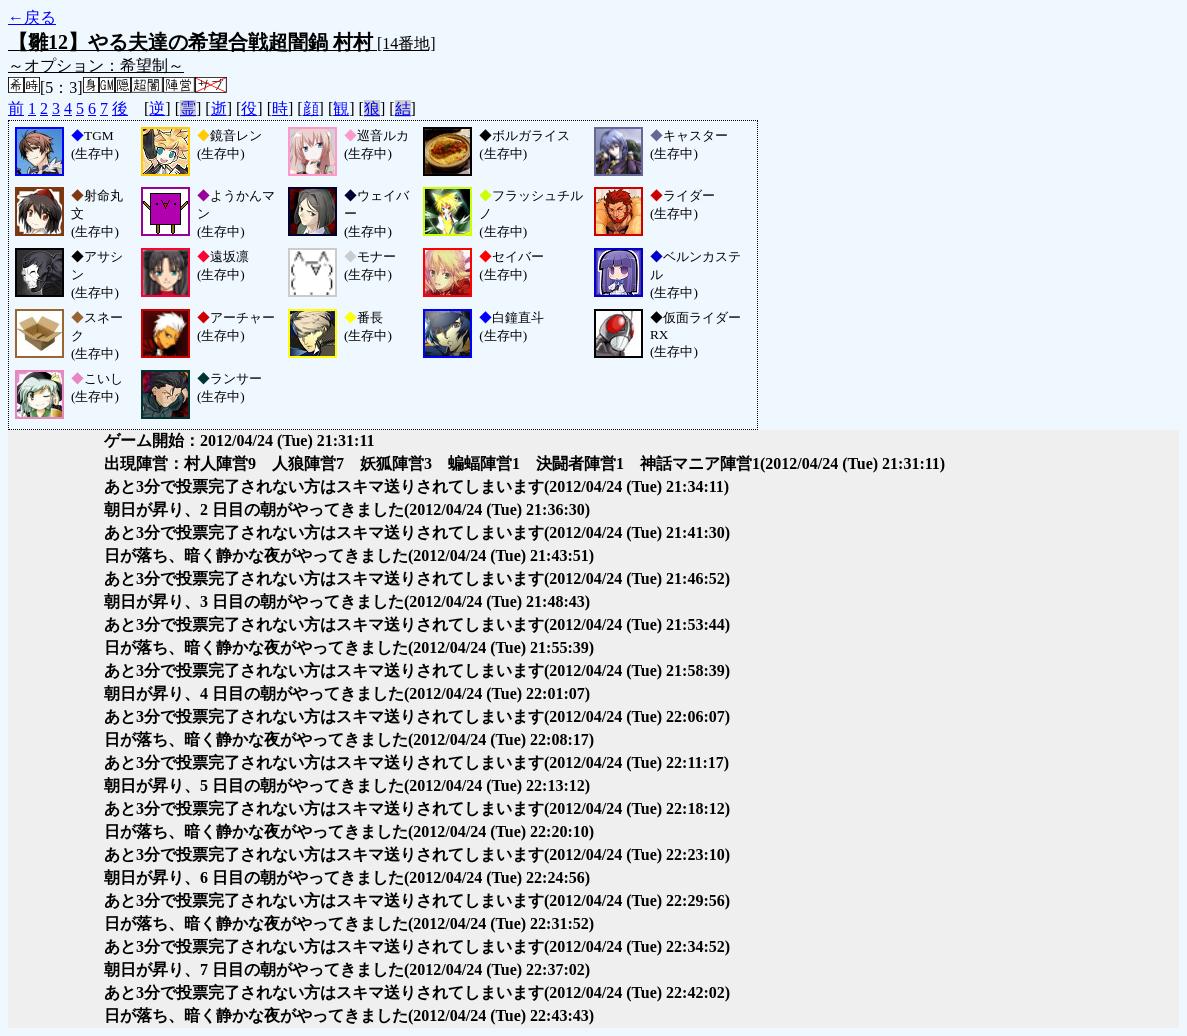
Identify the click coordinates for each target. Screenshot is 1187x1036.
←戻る (32, 17)
